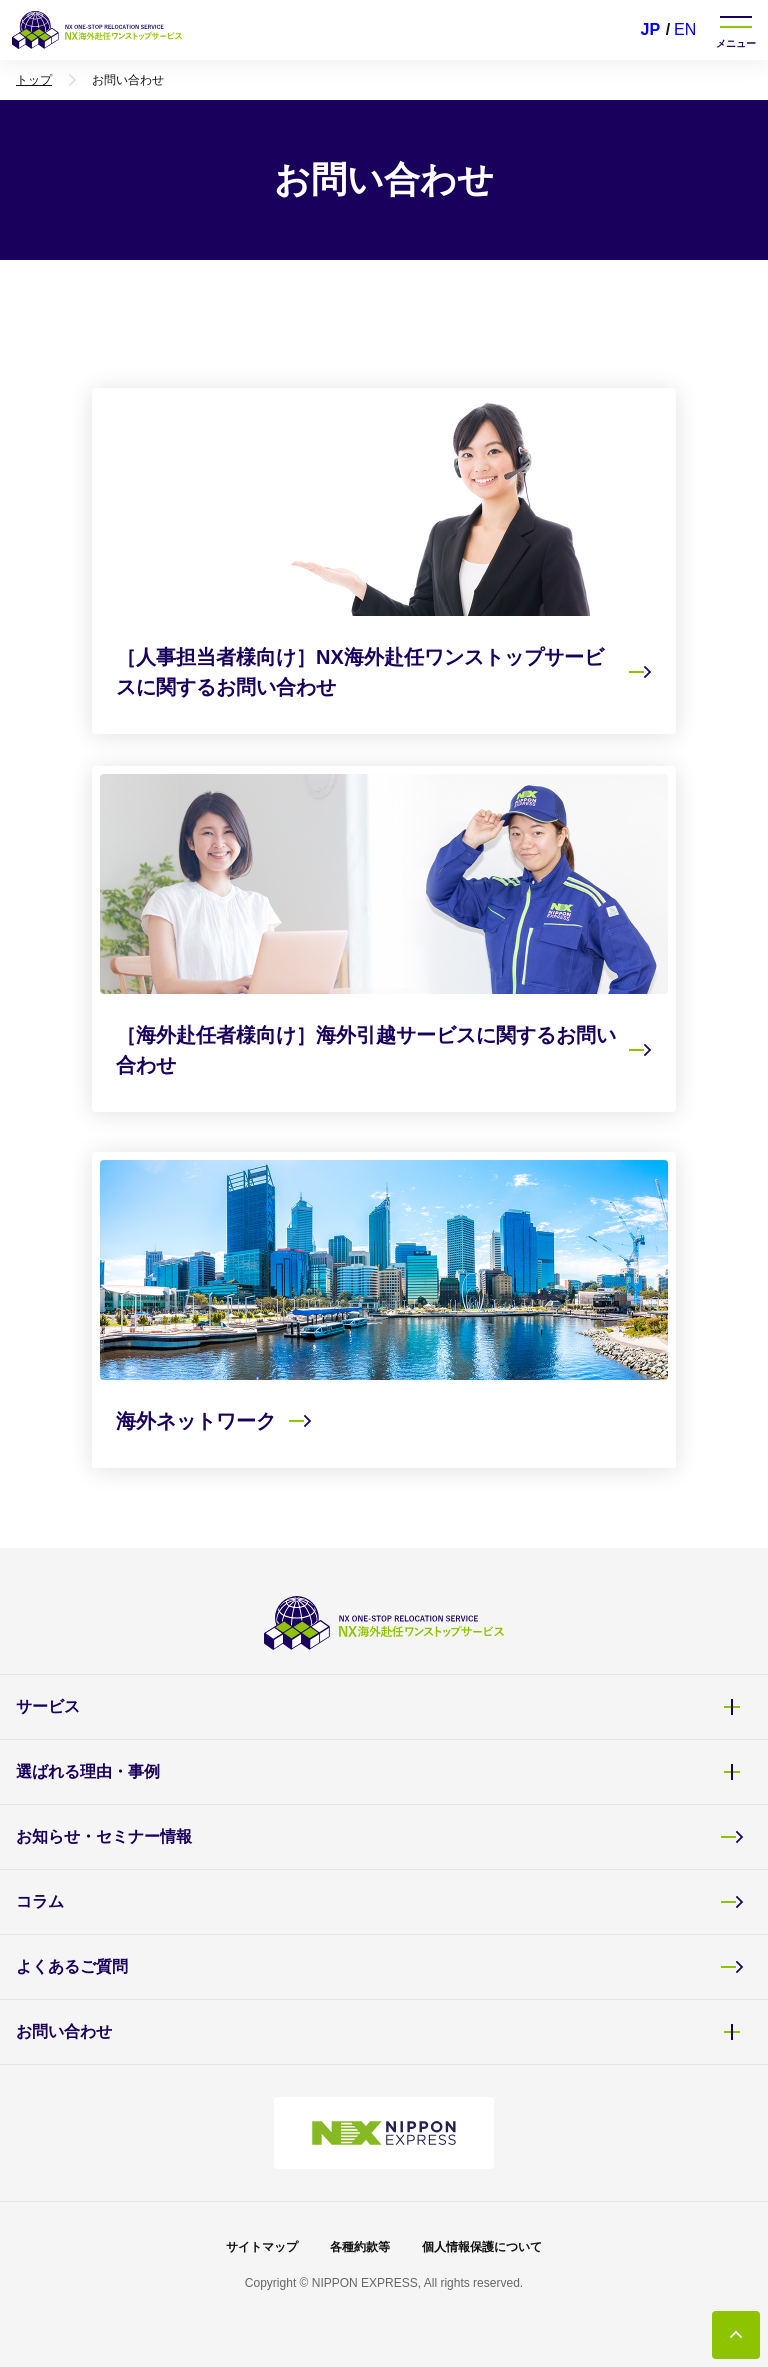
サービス (380, 1707)
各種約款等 (360, 2247)
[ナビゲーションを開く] (736, 30)
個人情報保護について (482, 2247)
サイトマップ (262, 2247)
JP (651, 29)
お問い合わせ (380, 2032)
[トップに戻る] (736, 2335)
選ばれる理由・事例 (380, 1772)
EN (685, 29)
